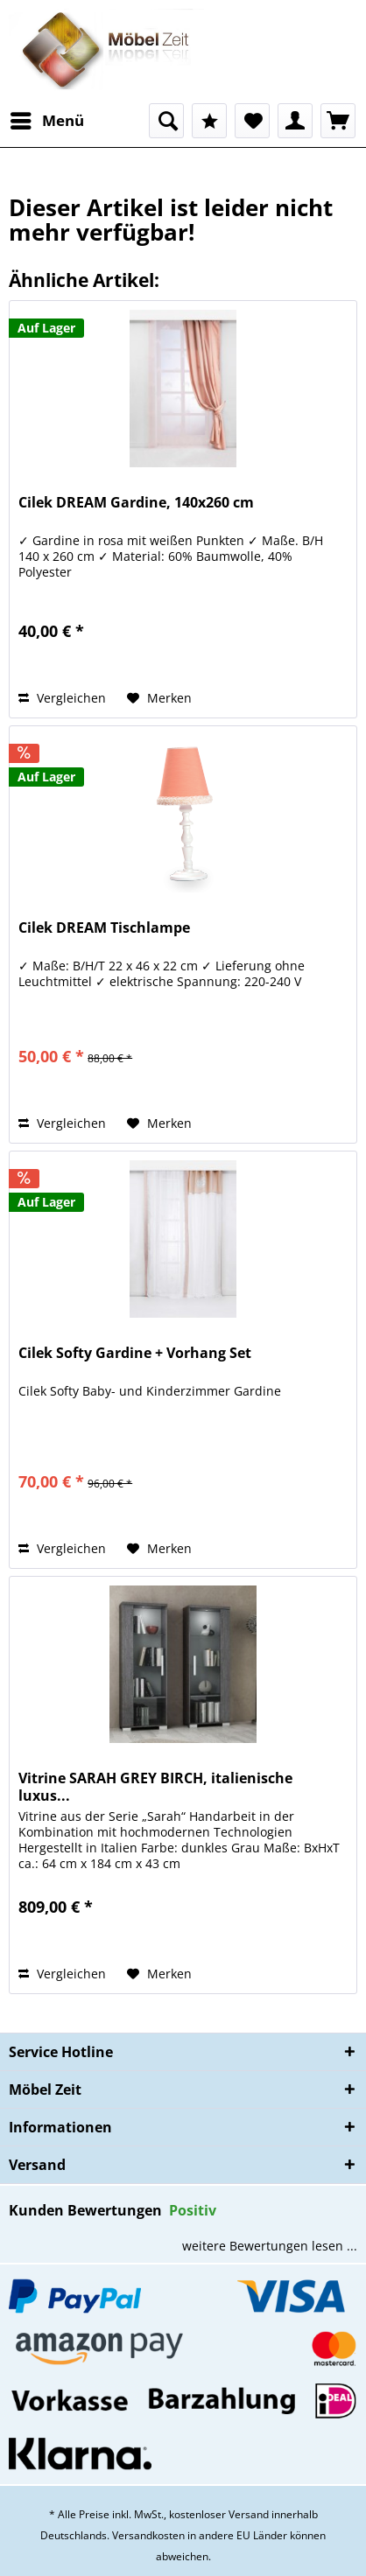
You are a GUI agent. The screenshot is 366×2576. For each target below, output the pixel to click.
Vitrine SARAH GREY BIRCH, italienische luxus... (155, 1786)
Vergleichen (62, 698)
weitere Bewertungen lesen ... (269, 2245)
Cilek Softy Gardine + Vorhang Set (134, 1353)
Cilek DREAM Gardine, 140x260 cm (136, 503)
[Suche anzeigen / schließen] (166, 120)
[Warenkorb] (337, 120)
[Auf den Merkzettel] (159, 698)
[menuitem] (46, 120)
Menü (47, 118)
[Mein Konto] (295, 120)
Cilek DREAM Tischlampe (104, 928)
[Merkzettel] (252, 120)
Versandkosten (148, 2535)
